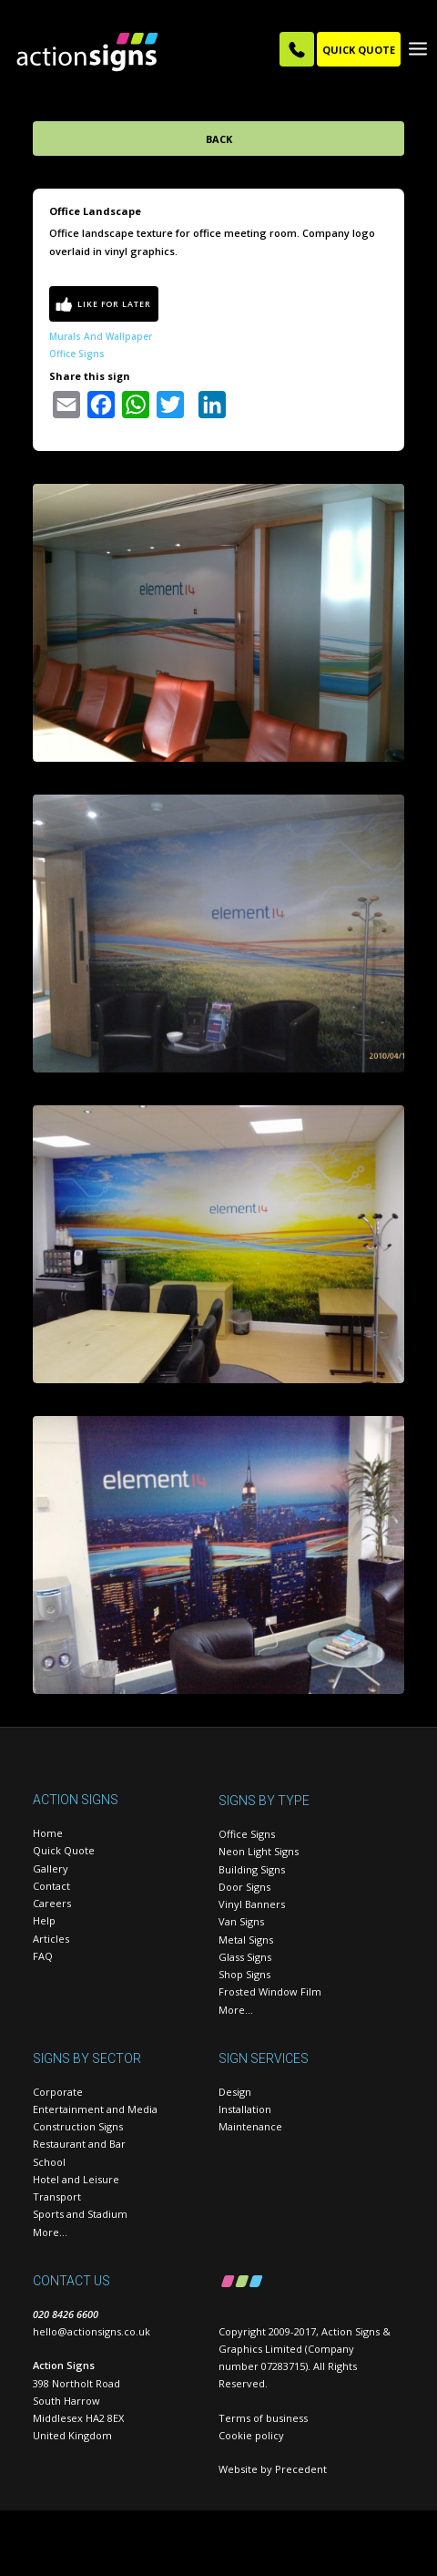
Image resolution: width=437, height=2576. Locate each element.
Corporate (58, 2092)
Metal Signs (245, 1939)
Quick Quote (64, 1850)
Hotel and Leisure (76, 2179)
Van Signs (241, 1921)
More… (235, 2010)
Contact (51, 1886)
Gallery (50, 1868)
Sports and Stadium (80, 2214)
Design (234, 2092)
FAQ (43, 1956)
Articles (51, 1938)
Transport (57, 2196)
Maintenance (250, 2126)
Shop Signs (244, 1974)
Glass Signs (244, 1957)
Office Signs (77, 353)
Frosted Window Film (269, 1991)
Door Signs (244, 1887)
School (49, 2162)
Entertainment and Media (95, 2109)
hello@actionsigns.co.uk (91, 2331)
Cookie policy (251, 2435)
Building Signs (251, 1869)
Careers (52, 1903)
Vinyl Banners (251, 1904)
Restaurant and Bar (79, 2143)
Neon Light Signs (258, 1851)
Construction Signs (78, 2126)
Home (48, 1833)
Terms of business (263, 2418)
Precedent (301, 2469)
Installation (244, 2109)
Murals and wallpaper (100, 336)
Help (44, 1920)
